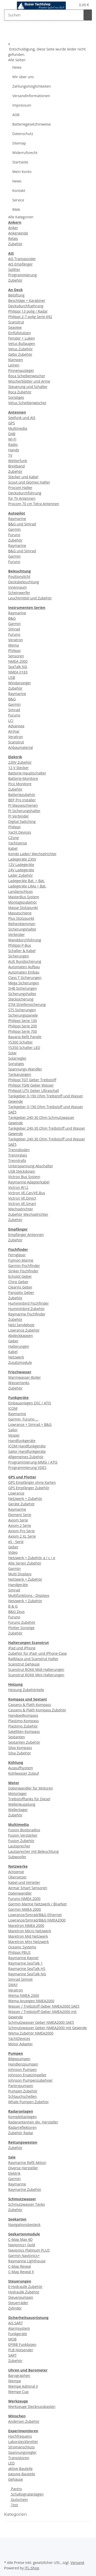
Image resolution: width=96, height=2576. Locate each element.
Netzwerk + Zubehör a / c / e (31, 1557)
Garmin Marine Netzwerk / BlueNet (37, 1904)
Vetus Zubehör (20, 348)
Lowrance (16, 1493)
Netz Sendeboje (21, 1324)
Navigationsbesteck (24, 2224)
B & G (13, 1606)
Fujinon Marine (20, 1260)
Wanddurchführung (24, 939)
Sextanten (16, 1736)
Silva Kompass (20, 1747)
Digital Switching (22, 821)
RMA (16, 209)
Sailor (13, 1429)
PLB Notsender (20, 2349)
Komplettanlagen (22, 2116)
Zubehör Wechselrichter (28, 1214)
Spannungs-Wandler (25, 1069)
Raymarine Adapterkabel (28, 1182)
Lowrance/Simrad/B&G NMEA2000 (37, 1920)
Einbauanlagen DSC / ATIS (29, 1403)
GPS (11, 423)
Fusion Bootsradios (24, 1829)
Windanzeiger (19, 682)
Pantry (16, 2488)
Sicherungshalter (22, 929)
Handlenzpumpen (23, 2064)
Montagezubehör (22, 902)
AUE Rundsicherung (24, 961)
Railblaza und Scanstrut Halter (33, 1658)
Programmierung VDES (27, 1467)
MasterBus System (23, 896)
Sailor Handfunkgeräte (27, 1451)
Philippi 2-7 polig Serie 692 (30, 316)
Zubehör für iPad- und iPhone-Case (37, 1653)
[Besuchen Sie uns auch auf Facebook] (8, 2541)
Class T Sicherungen (24, 977)
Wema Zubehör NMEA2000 (30, 2033)
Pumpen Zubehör (22, 2091)
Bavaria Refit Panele (24, 1036)
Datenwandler (20, 1893)
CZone (13, 837)
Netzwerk (16, 1357)
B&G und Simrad (22, 524)
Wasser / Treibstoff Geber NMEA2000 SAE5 (43, 2006)
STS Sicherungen (22, 1009)
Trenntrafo (17, 1160)
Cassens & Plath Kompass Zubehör (37, 1710)
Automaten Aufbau (24, 966)
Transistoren (18, 2457)
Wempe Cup (18, 2391)
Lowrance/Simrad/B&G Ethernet (35, 1914)
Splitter (14, 269)
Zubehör (15, 243)
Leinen (13, 365)
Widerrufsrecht (24, 152)
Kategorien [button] (16, 2514)
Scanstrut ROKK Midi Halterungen (36, 1669)
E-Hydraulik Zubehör (25, 2286)
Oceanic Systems (22, 1947)
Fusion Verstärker (23, 1835)
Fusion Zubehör (21, 1840)
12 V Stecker (18, 767)
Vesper (14, 1435)
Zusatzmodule (20, 1362)
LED (11, 2463)
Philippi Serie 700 (22, 1031)
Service (18, 200)
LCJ (10, 720)
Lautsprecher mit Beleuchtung (33, 1851)
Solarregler (17, 1058)
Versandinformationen (31, 95)
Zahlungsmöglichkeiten (31, 86)
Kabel (12, 848)
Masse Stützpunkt (23, 907)
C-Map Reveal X (21, 2271)
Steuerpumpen (20, 2297)
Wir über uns (23, 76)
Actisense (16, 1871)
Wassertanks (18, 1382)
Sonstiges (16, 397)
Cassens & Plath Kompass (29, 1704)
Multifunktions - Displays (28, 1595)
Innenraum (17, 587)
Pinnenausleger (21, 370)
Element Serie (19, 1514)
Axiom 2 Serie (19, 1525)
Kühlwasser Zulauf (23, 1773)
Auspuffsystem (20, 1767)
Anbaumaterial (20, 747)
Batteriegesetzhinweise (31, 124)
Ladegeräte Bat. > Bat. (26, 880)
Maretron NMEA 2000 (26, 1925)
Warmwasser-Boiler (24, 1377)
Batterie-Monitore (23, 778)
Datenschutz (22, 133)
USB (11, 677)
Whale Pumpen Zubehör (28, 2101)
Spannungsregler (22, 2452)
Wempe (14, 2380)
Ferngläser (17, 1254)
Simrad (14, 629)
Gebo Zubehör (20, 354)
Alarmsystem (19, 2328)
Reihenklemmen (21, 923)
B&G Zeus (16, 1611)
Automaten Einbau (23, 972)
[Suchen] (44, 15)
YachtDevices (19, 2038)
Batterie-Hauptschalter (27, 773)
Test (14, 2504)
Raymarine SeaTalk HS (26, 1968)
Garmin (14, 529)
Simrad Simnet (20, 1979)
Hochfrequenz (20, 2436)
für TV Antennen (21, 498)
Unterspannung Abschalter (30, 1165)
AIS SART (15, 2323)
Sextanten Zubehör (24, 1742)
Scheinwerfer (19, 592)
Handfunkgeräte (21, 1440)
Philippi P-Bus (19, 945)
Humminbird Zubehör (26, 1308)
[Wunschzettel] (72, 4)
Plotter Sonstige (21, 1627)
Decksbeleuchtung (23, 581)
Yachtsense (17, 843)
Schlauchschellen (22, 2096)
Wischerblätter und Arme (29, 381)
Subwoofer (17, 1856)
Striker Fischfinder (23, 1271)
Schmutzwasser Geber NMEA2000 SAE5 (41, 2022)
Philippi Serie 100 (22, 1020)
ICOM (12, 1408)
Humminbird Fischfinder (28, 1303)
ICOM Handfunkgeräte (27, 1446)
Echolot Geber (20, 1276)
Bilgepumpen (19, 2058)
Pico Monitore (19, 783)
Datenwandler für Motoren (30, 1788)
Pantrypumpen (20, 2085)
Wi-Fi (12, 439)
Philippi (14, 650)
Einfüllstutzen (19, 332)
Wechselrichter (20, 1209)
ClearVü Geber (20, 1287)
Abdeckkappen (20, 1335)
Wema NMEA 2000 (23, 1995)
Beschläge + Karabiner (26, 300)
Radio (13, 444)
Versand (77, 2562)
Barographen (19, 2375)
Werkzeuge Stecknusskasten (31, 2406)
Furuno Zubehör (22, 1622)
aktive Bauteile (20, 2468)
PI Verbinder (18, 816)
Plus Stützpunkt (21, 918)
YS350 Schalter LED (24, 1047)
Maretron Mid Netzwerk (28, 1936)
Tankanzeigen (19, 1074)
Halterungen (18, 1346)
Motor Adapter (20, 2043)
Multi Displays (19, 1573)
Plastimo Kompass (23, 1720)
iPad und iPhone (22, 1647)
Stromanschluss (21, 2447)
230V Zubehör (20, 762)
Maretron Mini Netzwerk (28, 1941)
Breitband (16, 466)
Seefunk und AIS (21, 417)
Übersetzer (17, 1877)
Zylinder (15, 2308)
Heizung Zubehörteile (26, 1689)
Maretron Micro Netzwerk (29, 1930)
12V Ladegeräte (21, 864)
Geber (13, 1340)
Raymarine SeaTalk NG (27, 1973)
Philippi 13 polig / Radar (28, 311)
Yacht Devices (19, 832)
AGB (15, 114)
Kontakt (18, 190)
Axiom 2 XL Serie (22, 1536)
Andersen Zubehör (23, 2421)
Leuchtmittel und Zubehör (30, 598)
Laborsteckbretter (23, 2441)
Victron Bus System (24, 1176)
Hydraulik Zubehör (23, 2291)
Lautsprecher (19, 1846)
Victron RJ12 (18, 1187)
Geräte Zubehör (21, 1503)
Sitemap (19, 143)
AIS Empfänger (20, 264)
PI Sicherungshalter (24, 810)
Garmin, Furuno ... (23, 1419)
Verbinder (16, 934)
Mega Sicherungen (23, 982)
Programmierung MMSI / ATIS (32, 1462)
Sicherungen (18, 956)
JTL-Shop (32, 2567)
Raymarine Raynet (23, 1957)
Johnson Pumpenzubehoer (30, 2080)
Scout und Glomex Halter (29, 482)
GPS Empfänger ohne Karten (32, 1482)
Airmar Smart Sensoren (27, 1887)
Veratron (15, 639)
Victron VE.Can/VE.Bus (26, 1192)
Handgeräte (18, 1584)
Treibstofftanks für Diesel (29, 1798)
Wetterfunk (17, 460)
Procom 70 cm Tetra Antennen (33, 503)
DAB (11, 433)
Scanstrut (16, 322)
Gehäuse (15, 2479)
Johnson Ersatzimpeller (27, 2074)
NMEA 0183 (17, 672)
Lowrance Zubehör (24, 1330)
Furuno (14, 534)
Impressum (21, 105)
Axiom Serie (18, 1520)
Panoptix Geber (21, 1292)
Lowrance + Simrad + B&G (29, 1424)
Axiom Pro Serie (21, 1530)
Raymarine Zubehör (24, 2189)
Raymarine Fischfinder (26, 1314)
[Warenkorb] (83, 4)
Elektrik (14, 2173)
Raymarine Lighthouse (27, 2260)
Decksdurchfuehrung (25, 305)
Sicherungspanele (23, 1015)
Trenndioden (19, 1149)
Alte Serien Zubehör (24, 1563)
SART (12, 2355)
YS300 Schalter (20, 1042)
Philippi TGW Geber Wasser (31, 1085)
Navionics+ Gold (21, 2244)
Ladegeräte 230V (22, 859)
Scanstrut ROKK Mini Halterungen (36, 1674)
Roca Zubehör (19, 392)
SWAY (13, 1984)
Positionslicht (19, 576)
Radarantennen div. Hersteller (33, 2122)
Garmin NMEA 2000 (24, 1909)
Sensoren (16, 655)
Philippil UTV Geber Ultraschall (33, 1090)
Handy (13, 449)
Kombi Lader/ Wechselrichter (32, 853)
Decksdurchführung (24, 492)
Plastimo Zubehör (23, 1726)
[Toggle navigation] (10, 6)
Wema (13, 645)
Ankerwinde (18, 233)
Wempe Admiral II (23, 2386)
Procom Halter (20, 487)
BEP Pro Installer (22, 800)
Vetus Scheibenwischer (27, 402)
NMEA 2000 (17, 661)
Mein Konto (21, 171)
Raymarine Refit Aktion (27, 2162)
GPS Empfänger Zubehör (28, 1487)
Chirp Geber (18, 1281)
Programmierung (22, 274)
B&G (12, 618)
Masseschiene (19, 913)
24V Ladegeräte (21, 869)
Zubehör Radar (20, 2132)
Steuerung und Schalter (27, 386)
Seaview (15, 327)
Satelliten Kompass (24, 1731)
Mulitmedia (17, 428)
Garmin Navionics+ (24, 2255)
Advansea (16, 725)
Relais (13, 238)
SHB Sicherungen (22, 988)
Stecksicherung (20, 999)
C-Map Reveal (19, 2266)
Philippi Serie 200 (22, 1026)
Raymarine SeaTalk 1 (25, 1963)
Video (13, 1552)
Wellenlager (18, 1809)
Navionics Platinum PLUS (29, 2250)
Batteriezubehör (21, 794)
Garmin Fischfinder (24, 1265)
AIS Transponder (22, 258)
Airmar (14, 731)
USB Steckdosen (21, 1171)
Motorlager (17, 1793)
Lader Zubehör (20, 875)
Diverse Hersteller (23, 2167)
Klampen (15, 359)
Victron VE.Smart (22, 1203)
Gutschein (19, 2499)
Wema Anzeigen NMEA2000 (31, 2000)
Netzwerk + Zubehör (25, 1498)
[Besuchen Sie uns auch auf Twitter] (8, 2547)
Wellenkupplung (21, 1804)
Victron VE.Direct (22, 1198)
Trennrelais (17, 1155)
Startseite (20, 162)
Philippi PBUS (19, 1952)
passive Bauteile (21, 2473)
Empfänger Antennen (26, 1234)
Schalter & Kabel (22, 950)
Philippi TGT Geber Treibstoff (32, 1079)
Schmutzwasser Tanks (26, 2204)
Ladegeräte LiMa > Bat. (27, 886)
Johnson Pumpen (22, 2069)
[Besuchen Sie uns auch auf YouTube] (8, 2553)
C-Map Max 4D (20, 2239)
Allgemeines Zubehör (26, 1456)
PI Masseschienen (23, 805)
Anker (13, 227)
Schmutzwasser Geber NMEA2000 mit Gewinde (47, 2027)
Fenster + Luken (21, 338)
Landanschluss (20, 891)
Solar (12, 1052)
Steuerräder (18, 2302)
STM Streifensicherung (27, 1004)
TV (10, 455)
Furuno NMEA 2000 (24, 1898)
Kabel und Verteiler (24, 1882)
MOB (12, 2339)
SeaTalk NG (17, 666)
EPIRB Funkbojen (22, 2344)
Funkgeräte (17, 2333)
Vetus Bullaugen (21, 343)
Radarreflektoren (22, 2127)
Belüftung (16, 295)
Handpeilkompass (23, 1715)
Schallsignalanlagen (27, 2494)
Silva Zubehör (19, 1753)
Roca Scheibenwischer (26, 375)
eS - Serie (16, 1541)
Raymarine (17, 518)
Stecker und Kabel (23, 476)
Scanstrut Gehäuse (24, 1664)
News (17, 67)
